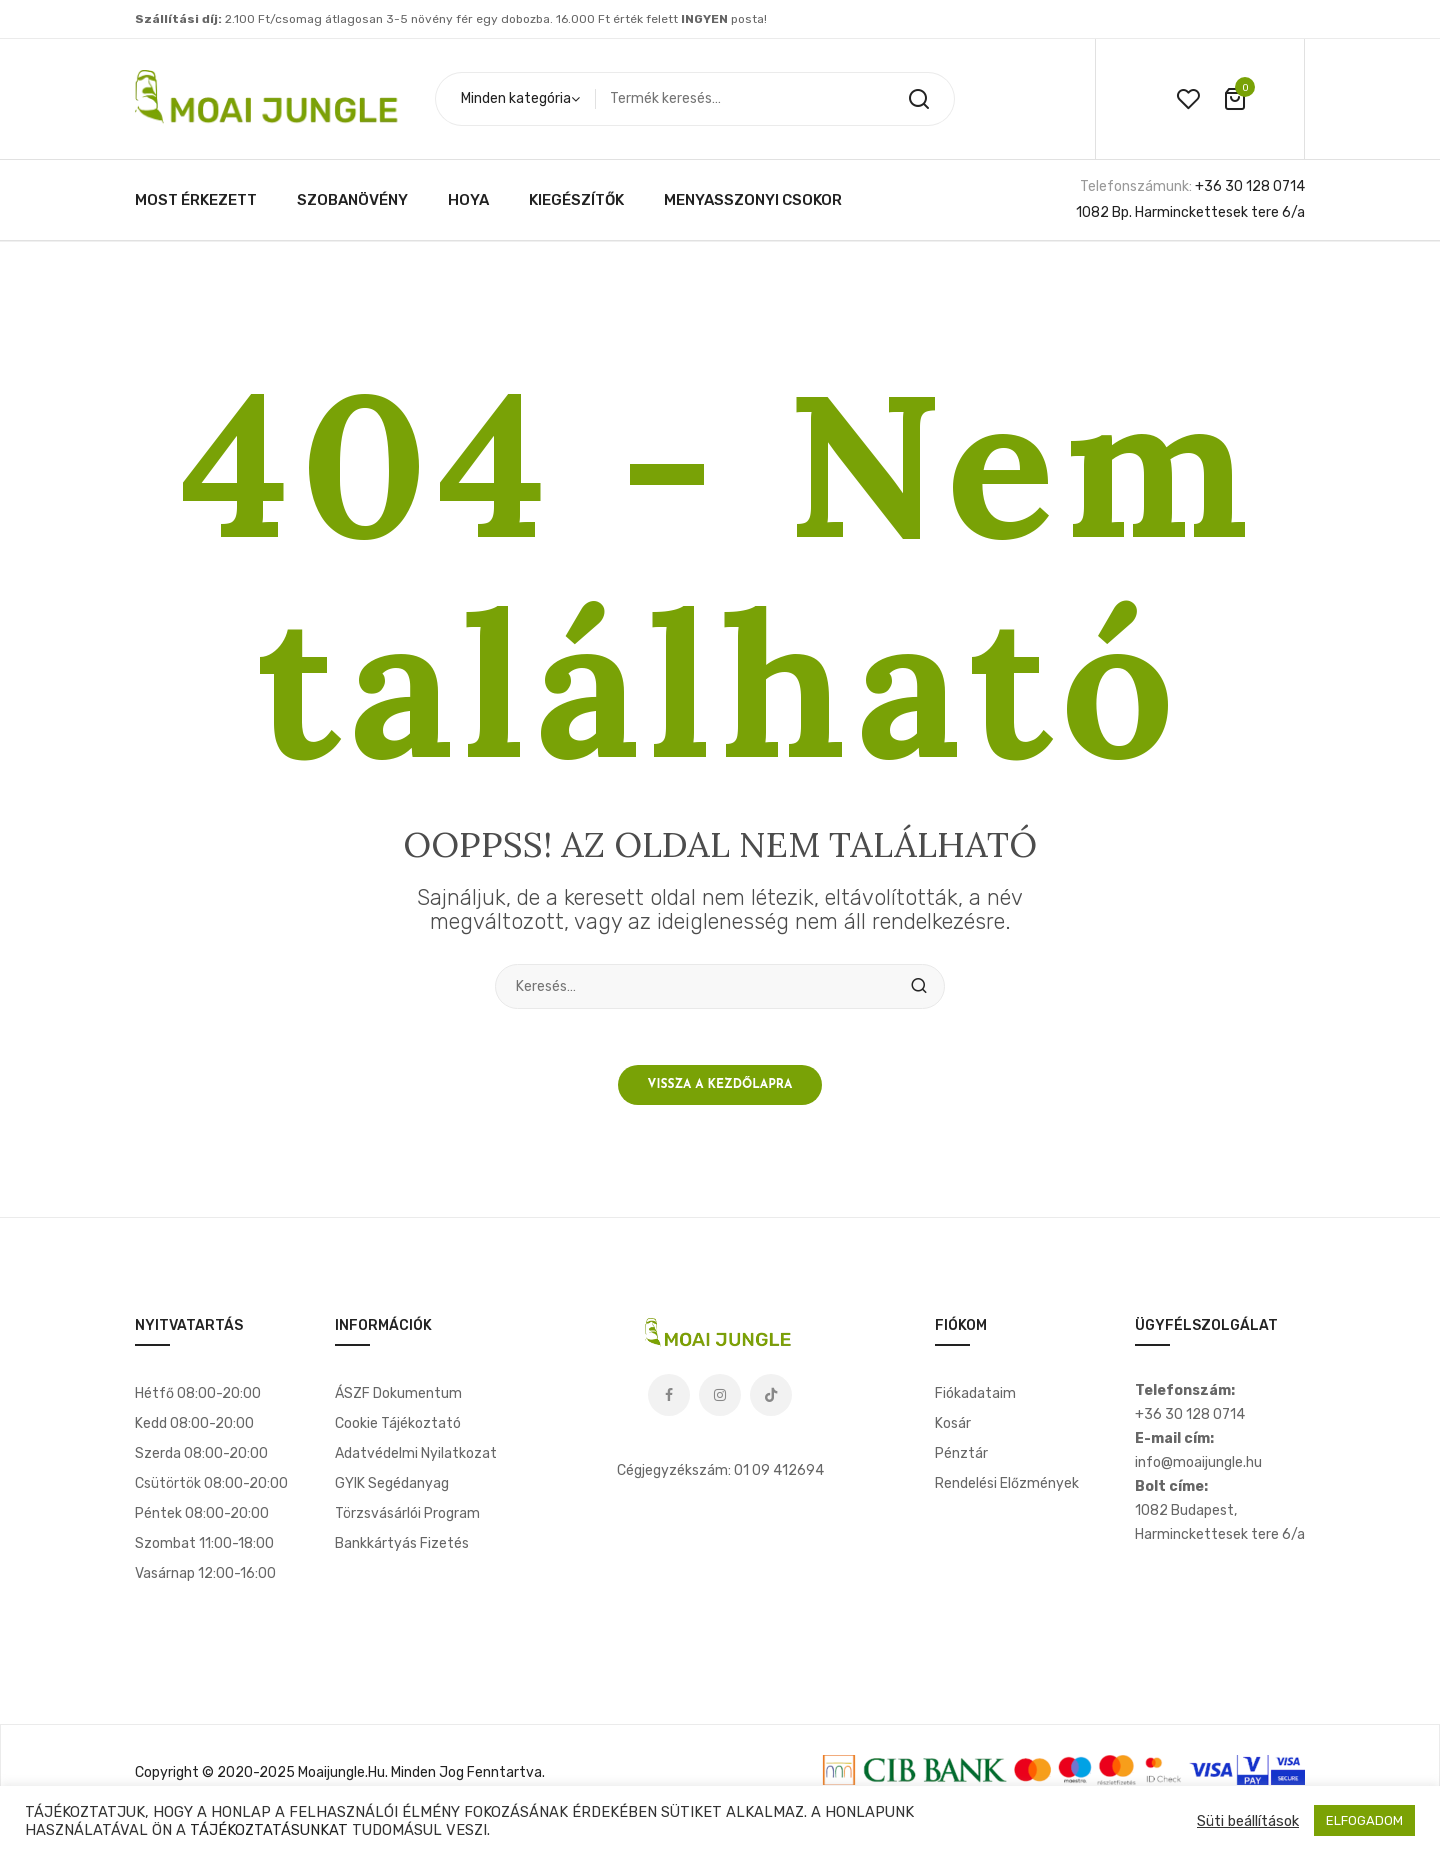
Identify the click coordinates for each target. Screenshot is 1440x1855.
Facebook (669, 1400)
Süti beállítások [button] (1248, 1821)
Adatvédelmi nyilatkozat (416, 1458)
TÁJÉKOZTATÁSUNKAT (269, 1830)
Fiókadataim (975, 1398)
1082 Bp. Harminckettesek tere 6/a (1190, 212)
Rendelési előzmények (1007, 1488)
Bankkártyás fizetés (402, 1548)
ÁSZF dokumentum (398, 1398)
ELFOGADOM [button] (1364, 1820)
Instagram (720, 1400)
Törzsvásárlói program (407, 1518)
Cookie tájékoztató (398, 1428)
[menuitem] (196, 200)
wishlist (1188, 99)
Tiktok (771, 1400)
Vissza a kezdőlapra (720, 1089)
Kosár (953, 1428)
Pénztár (961, 1458)
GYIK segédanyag (392, 1488)
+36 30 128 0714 (1250, 186)
